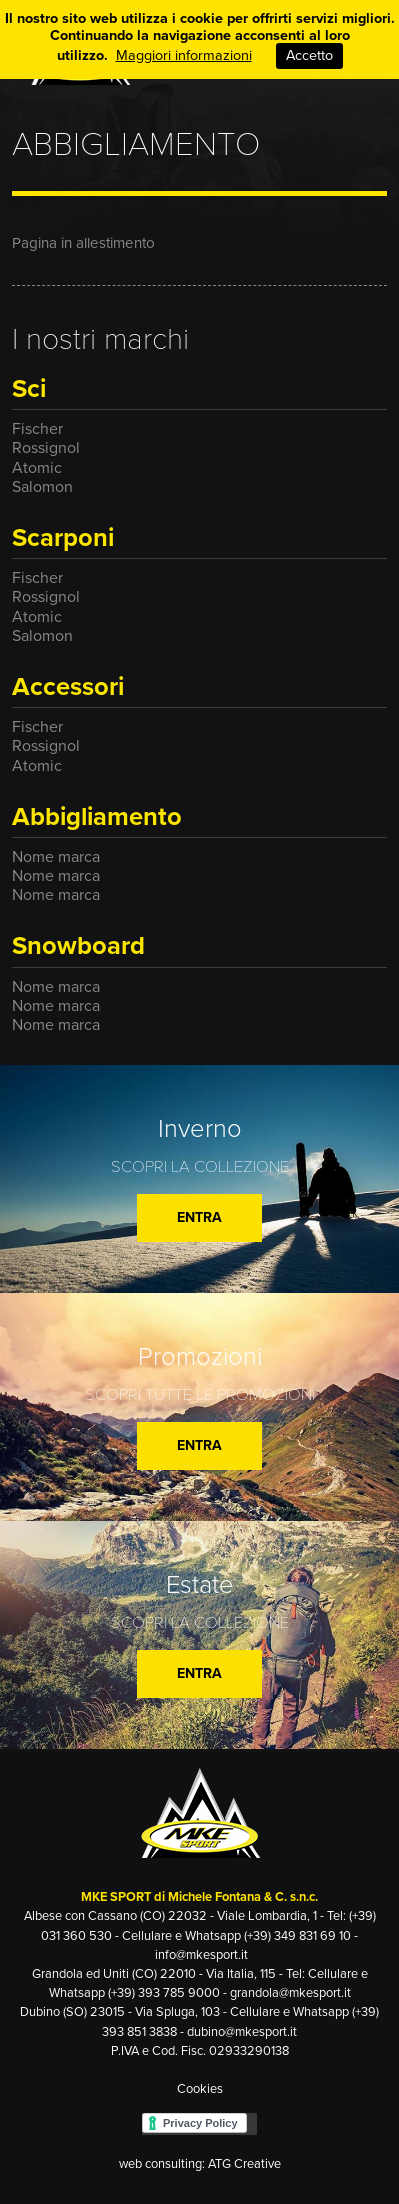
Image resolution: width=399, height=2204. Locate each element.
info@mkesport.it (201, 1955)
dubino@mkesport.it (242, 2032)
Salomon (42, 487)
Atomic (37, 468)
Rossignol (46, 448)
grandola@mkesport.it (290, 1993)
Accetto (309, 55)
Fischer (37, 429)
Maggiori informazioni (184, 55)
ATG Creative (244, 2164)
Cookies (200, 2089)
